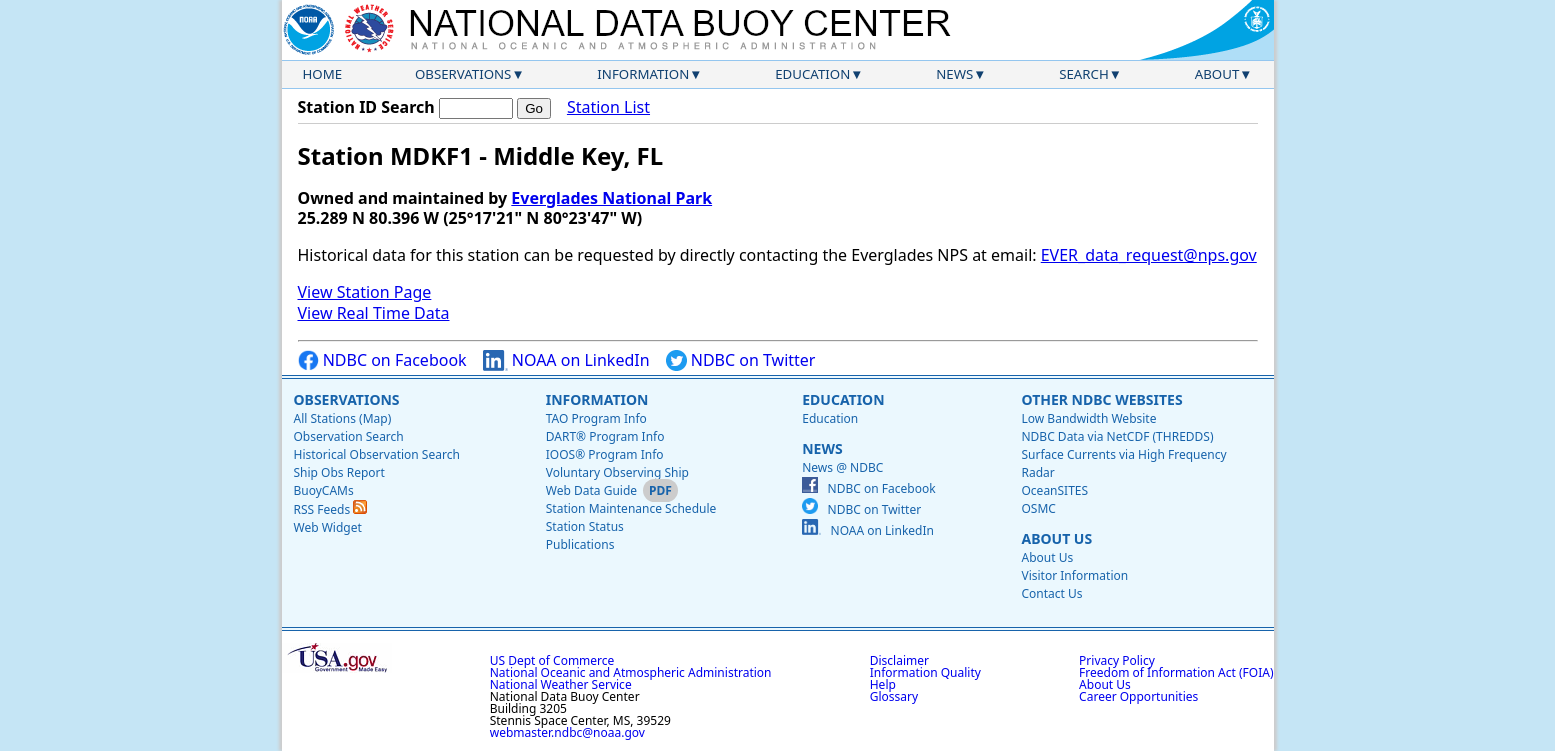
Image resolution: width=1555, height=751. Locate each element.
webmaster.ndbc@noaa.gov (567, 732)
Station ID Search (366, 107)
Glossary (894, 696)
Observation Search (349, 436)
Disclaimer (899, 660)
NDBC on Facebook (382, 360)
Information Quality (925, 672)
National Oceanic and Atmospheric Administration (631, 672)
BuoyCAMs (324, 490)
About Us (1056, 538)
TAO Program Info (596, 418)
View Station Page (365, 292)
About (1217, 74)
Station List (608, 107)
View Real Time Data (374, 313)
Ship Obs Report (339, 472)
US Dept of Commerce (552, 660)
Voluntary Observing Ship (617, 472)
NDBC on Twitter (741, 360)
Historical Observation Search (377, 454)
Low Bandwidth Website (1088, 418)
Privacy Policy (1117, 660)
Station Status (585, 526)
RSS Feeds (331, 509)
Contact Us (1051, 593)
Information (643, 74)
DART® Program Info (605, 436)
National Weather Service (561, 684)
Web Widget (328, 527)
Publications (580, 544)
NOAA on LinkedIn (566, 360)
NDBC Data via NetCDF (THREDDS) (1117, 436)
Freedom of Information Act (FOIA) (1176, 672)
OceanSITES (1054, 490)
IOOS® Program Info (605, 454)
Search (1084, 74)
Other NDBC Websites (1101, 399)
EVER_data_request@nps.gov (1149, 255)
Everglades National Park (611, 198)
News (954, 74)
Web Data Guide (591, 490)
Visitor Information (1074, 575)
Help (883, 684)
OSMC (1038, 508)
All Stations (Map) (343, 418)
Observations (463, 74)
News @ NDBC (842, 467)
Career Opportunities (1138, 696)
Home (323, 74)
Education (812, 74)
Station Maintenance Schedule (631, 508)
